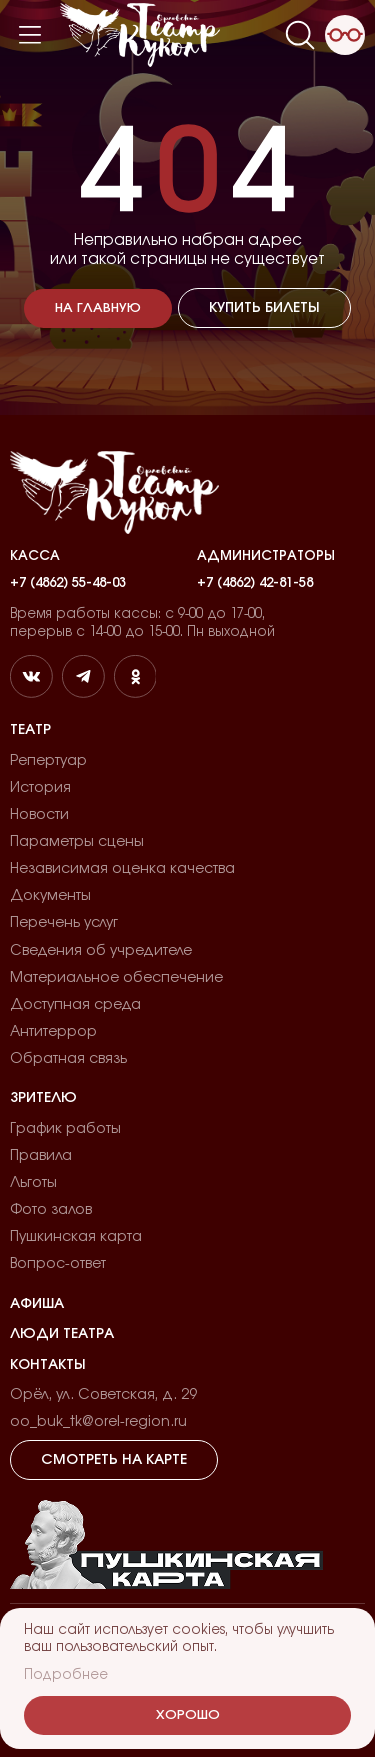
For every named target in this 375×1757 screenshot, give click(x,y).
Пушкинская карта (76, 1237)
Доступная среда (75, 1005)
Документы (50, 896)
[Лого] (140, 35)
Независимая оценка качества (122, 869)
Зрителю (43, 1098)
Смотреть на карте (114, 1460)
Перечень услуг (64, 923)
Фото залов (51, 1210)
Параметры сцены (77, 842)
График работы (65, 1129)
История (40, 788)
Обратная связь (68, 1059)
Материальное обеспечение (116, 978)
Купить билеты (264, 308)
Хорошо (188, 1715)
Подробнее (66, 1675)
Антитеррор (53, 1032)
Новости (39, 815)
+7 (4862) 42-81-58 (255, 583)
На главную (98, 308)
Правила (41, 1156)
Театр (30, 730)
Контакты (48, 1365)
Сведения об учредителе (101, 951)
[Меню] (30, 35)
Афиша (37, 1304)
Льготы (33, 1183)
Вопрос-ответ (58, 1264)
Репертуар (48, 761)
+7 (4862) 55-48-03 (68, 583)
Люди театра (62, 1334)
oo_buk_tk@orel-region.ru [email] (98, 1422)
